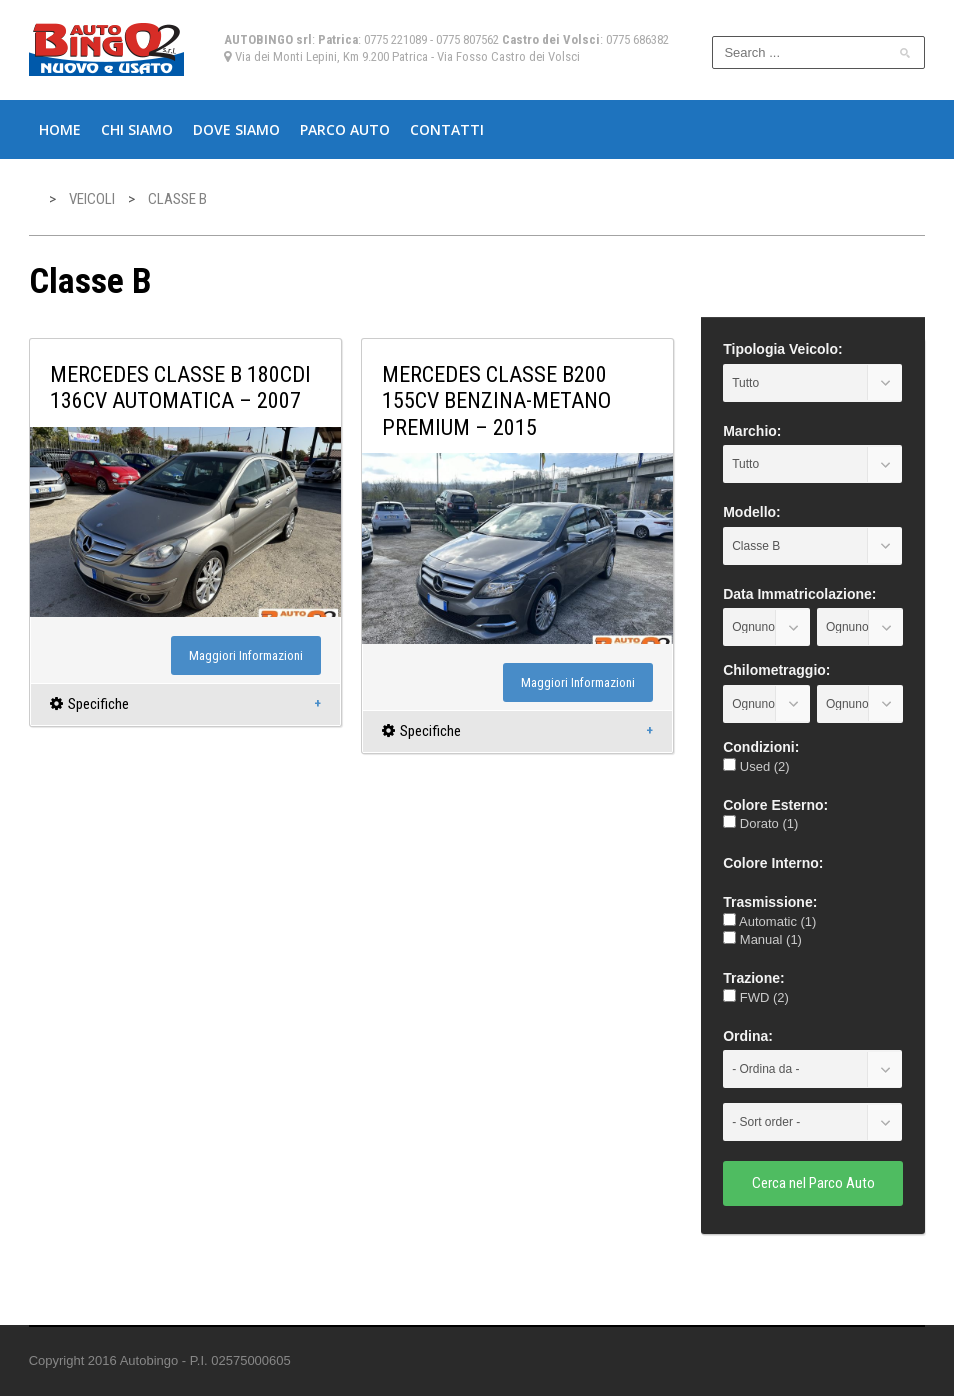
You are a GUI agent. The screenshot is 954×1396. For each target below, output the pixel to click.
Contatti (447, 129)
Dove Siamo (236, 129)
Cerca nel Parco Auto (813, 1183)
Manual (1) (762, 939)
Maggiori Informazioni (246, 655)
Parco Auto (345, 129)
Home (60, 129)
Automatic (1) (769, 921)
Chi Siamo (137, 129)
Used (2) (756, 766)
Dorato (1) (760, 823)
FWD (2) (756, 997)
